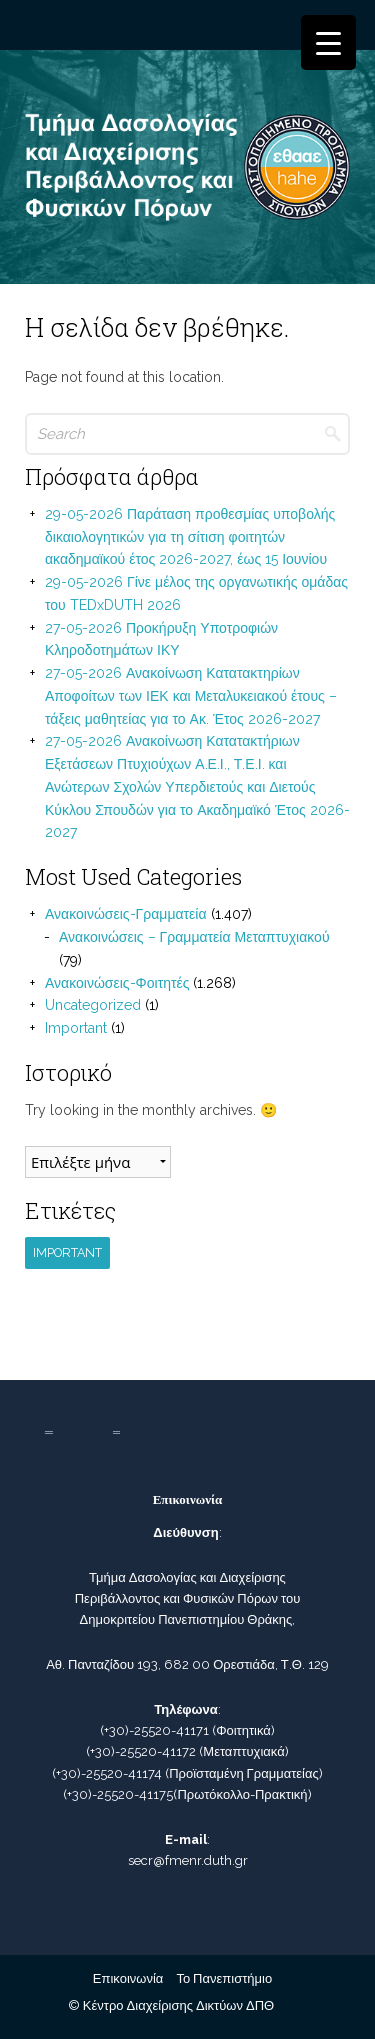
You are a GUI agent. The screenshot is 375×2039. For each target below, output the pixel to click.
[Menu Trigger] (328, 42)
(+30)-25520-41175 (118, 1794)
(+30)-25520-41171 (154, 1730)
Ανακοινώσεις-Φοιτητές (117, 983)
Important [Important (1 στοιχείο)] (67, 1252)
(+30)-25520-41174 (107, 1773)
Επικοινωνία (128, 1978)
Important (76, 1028)
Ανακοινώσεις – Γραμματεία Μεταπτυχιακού (194, 937)
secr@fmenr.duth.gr (188, 1860)
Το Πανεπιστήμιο (224, 1978)
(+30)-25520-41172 (141, 1751)
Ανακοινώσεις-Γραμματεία (126, 914)
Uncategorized (93, 1005)
